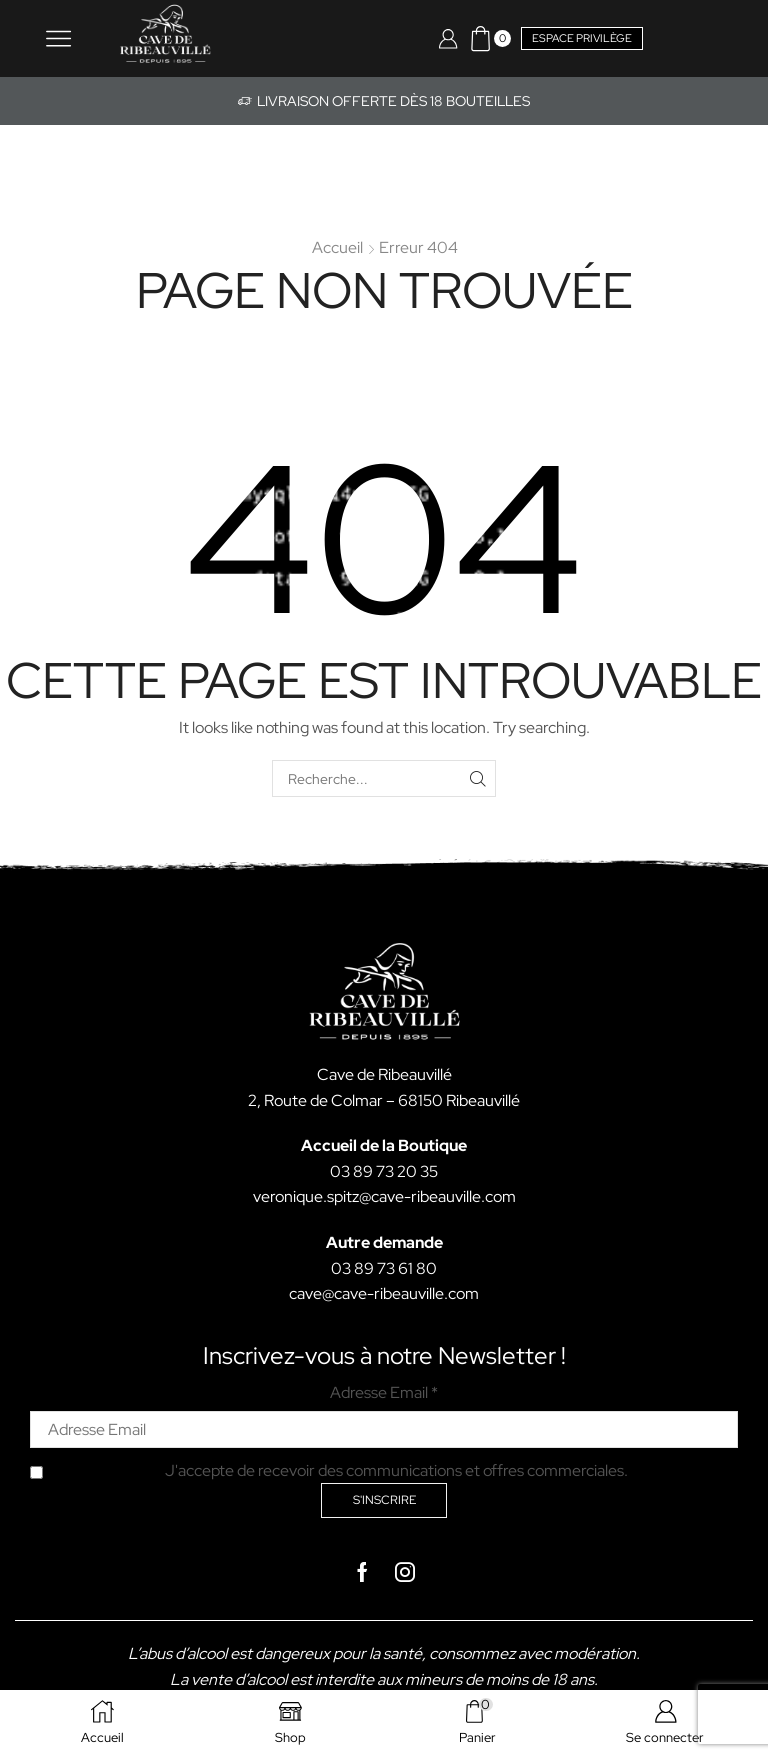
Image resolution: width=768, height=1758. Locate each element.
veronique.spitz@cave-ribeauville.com (384, 1196)
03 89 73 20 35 (384, 1171)
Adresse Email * (384, 1392)
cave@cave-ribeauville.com (384, 1293)
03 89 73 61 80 (384, 1268)
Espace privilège (582, 38)
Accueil (337, 247)
